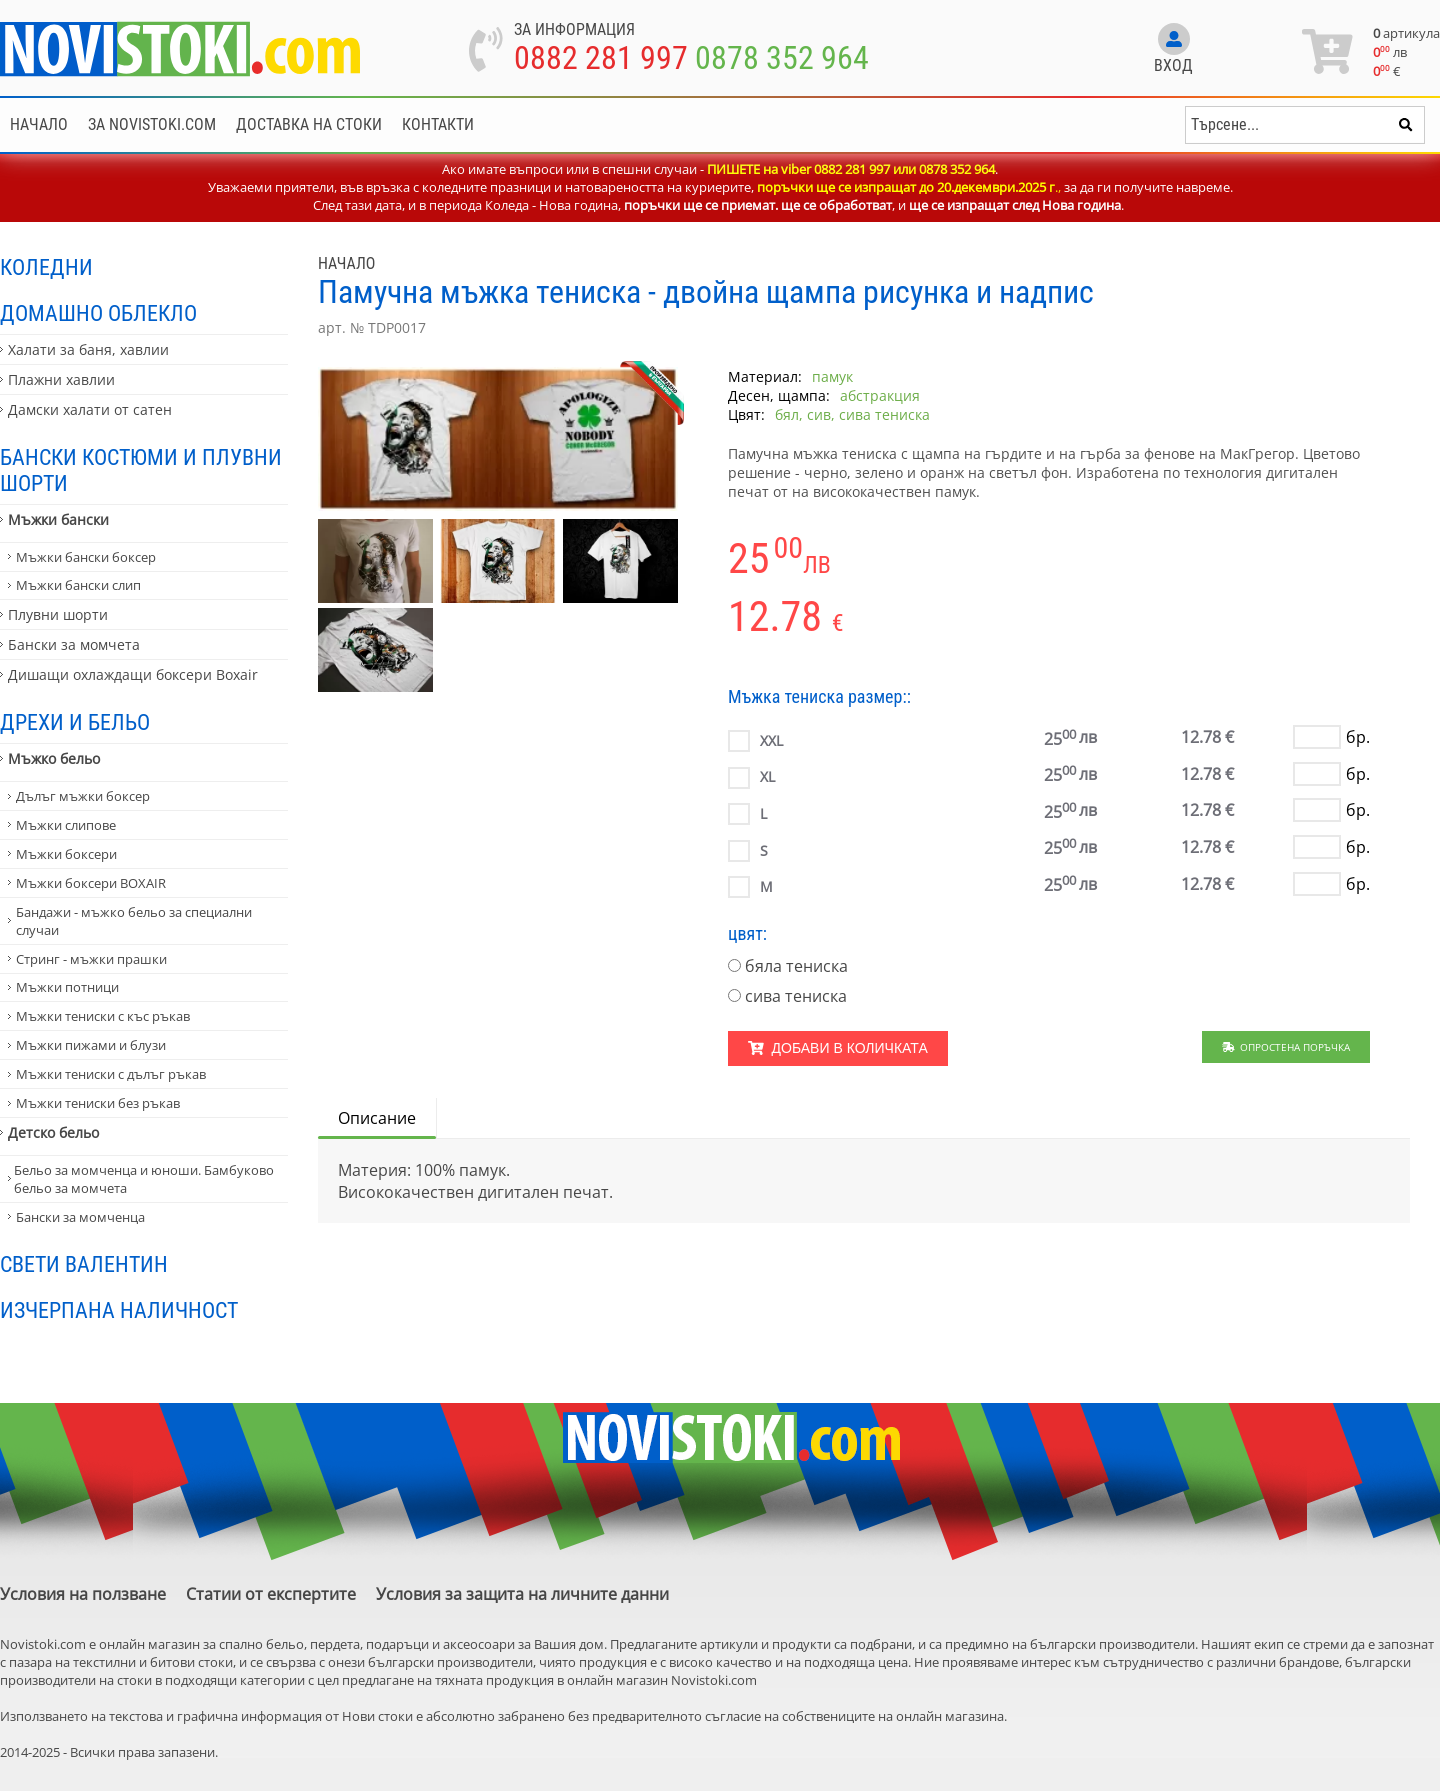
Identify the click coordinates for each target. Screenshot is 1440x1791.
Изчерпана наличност (119, 1310)
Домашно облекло (98, 313)
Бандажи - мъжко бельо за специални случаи (134, 921)
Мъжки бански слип (78, 585)
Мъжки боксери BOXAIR (91, 883)
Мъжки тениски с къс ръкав (103, 1016)
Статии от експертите (271, 1594)
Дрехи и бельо (75, 722)
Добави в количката (838, 1048)
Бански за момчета (74, 644)
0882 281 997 (601, 58)
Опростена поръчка (1286, 1047)
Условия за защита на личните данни (522, 1594)
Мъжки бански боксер (86, 557)
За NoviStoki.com (152, 124)
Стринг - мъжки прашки (91, 959)
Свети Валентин (84, 1264)
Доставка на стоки (309, 124)
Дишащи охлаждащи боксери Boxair (133, 674)
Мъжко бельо (54, 758)
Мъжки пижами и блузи (91, 1045)
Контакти (438, 124)
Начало (39, 124)
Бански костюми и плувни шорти (141, 470)
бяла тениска (796, 966)
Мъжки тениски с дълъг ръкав (111, 1074)
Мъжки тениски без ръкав (98, 1103)
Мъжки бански (58, 519)
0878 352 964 (782, 58)
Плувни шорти (58, 614)
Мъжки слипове (66, 825)
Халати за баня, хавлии (88, 349)
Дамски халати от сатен (90, 409)
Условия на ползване (83, 1594)
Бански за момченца (80, 1217)
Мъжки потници (67, 987)
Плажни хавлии (61, 379)
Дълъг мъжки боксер (83, 796)
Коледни (46, 267)
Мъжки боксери (66, 854)
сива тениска (796, 996)
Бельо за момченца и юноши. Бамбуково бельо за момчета (144, 1179)
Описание (377, 1118)
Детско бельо (53, 1132)
